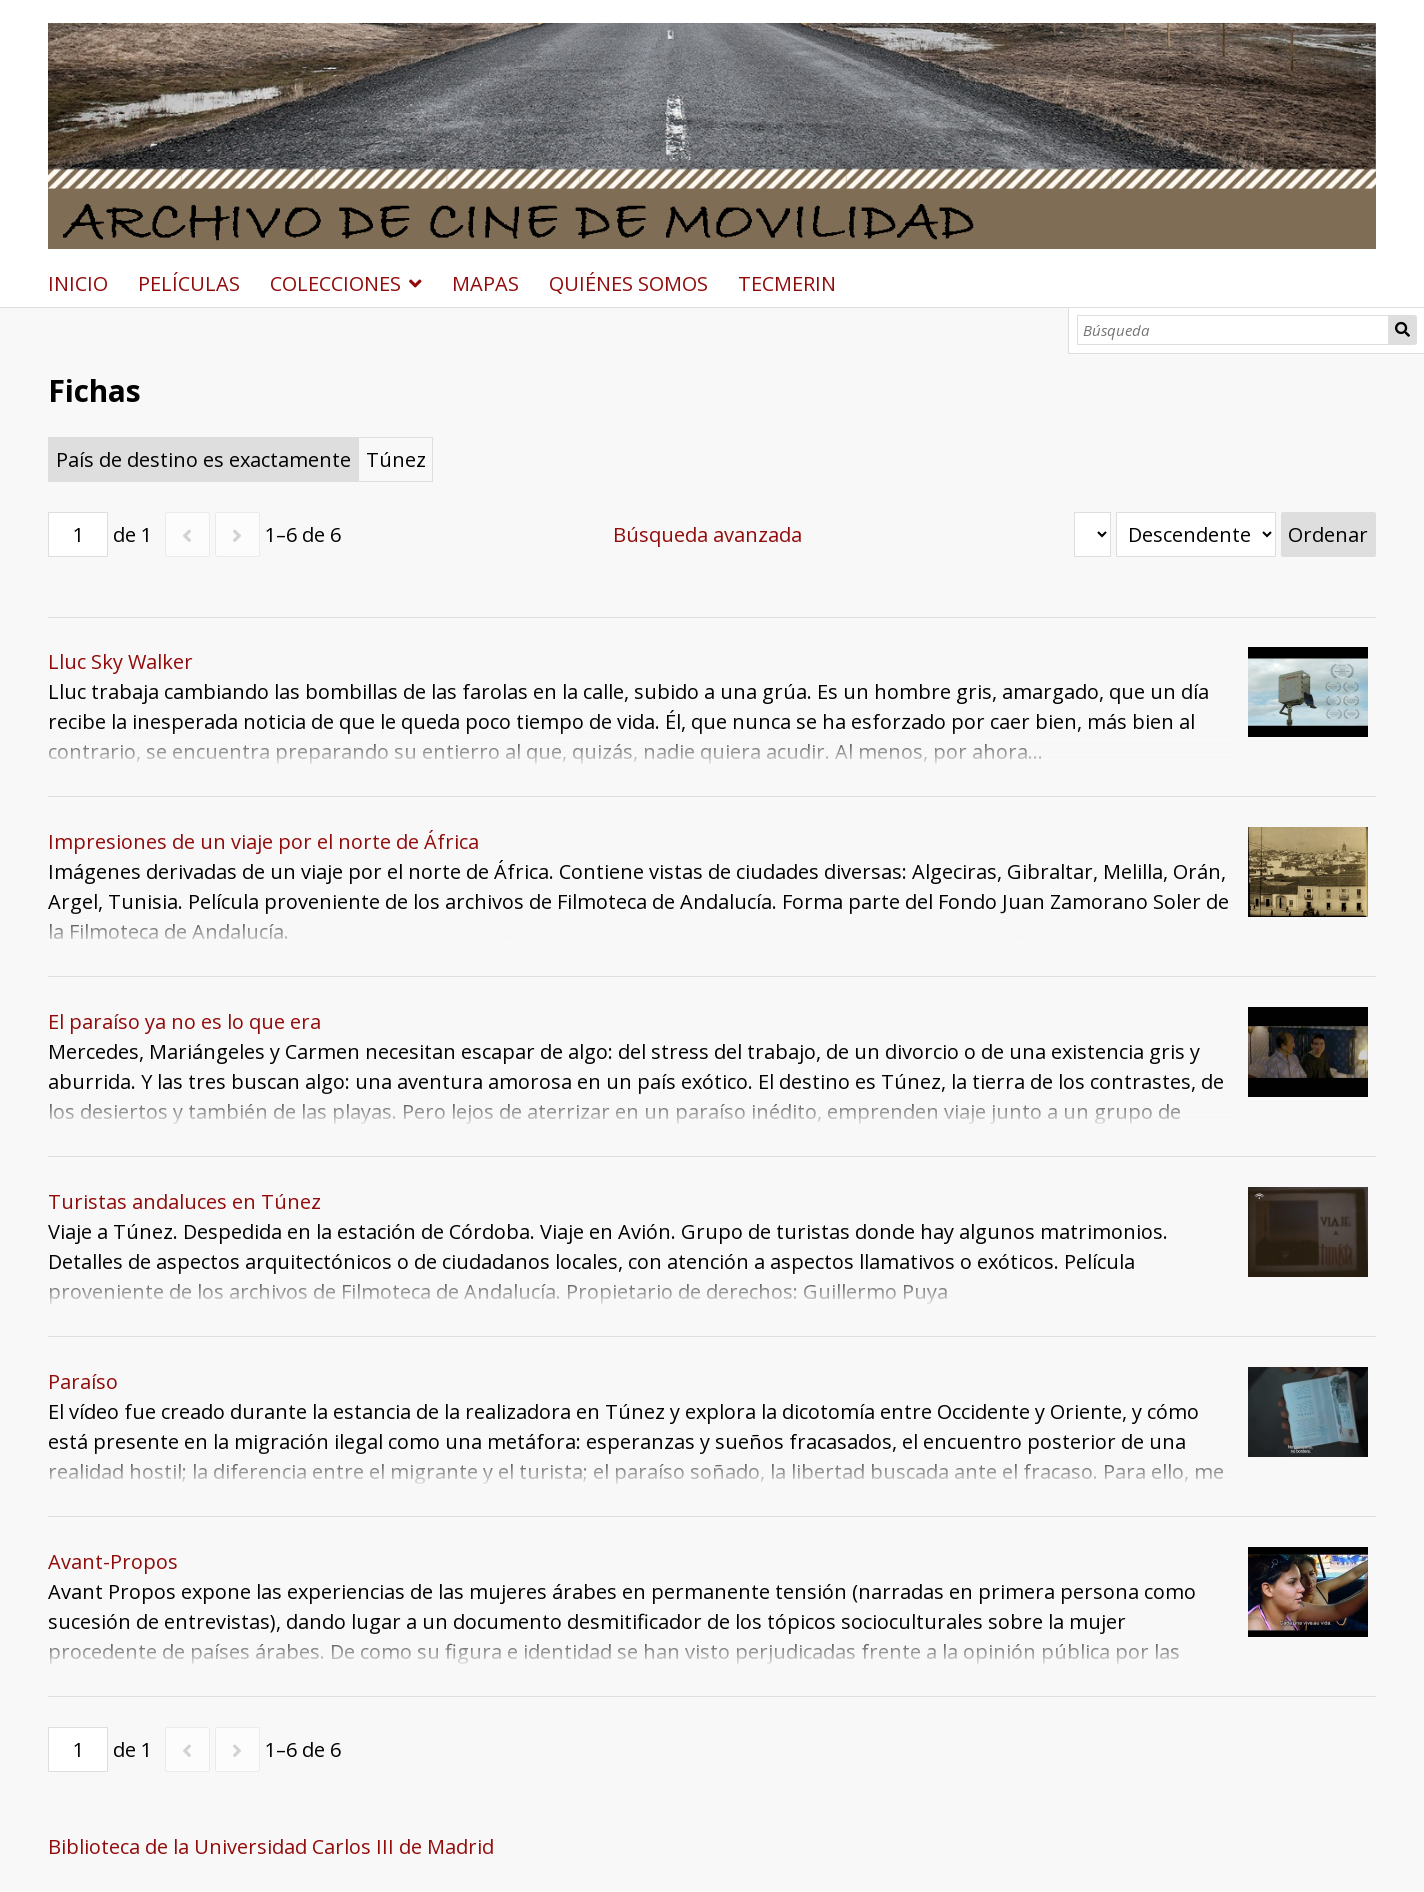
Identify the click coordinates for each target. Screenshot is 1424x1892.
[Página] (78, 534)
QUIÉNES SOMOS (628, 283)
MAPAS (485, 283)
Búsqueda (1402, 330)
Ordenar (1328, 534)
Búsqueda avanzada (707, 534)
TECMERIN (787, 283)
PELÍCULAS (189, 283)
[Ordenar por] (1092, 534)
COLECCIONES (335, 283)
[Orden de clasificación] (1196, 534)
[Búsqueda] (1233, 330)
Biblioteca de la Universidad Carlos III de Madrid (271, 1846)
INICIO (78, 283)
